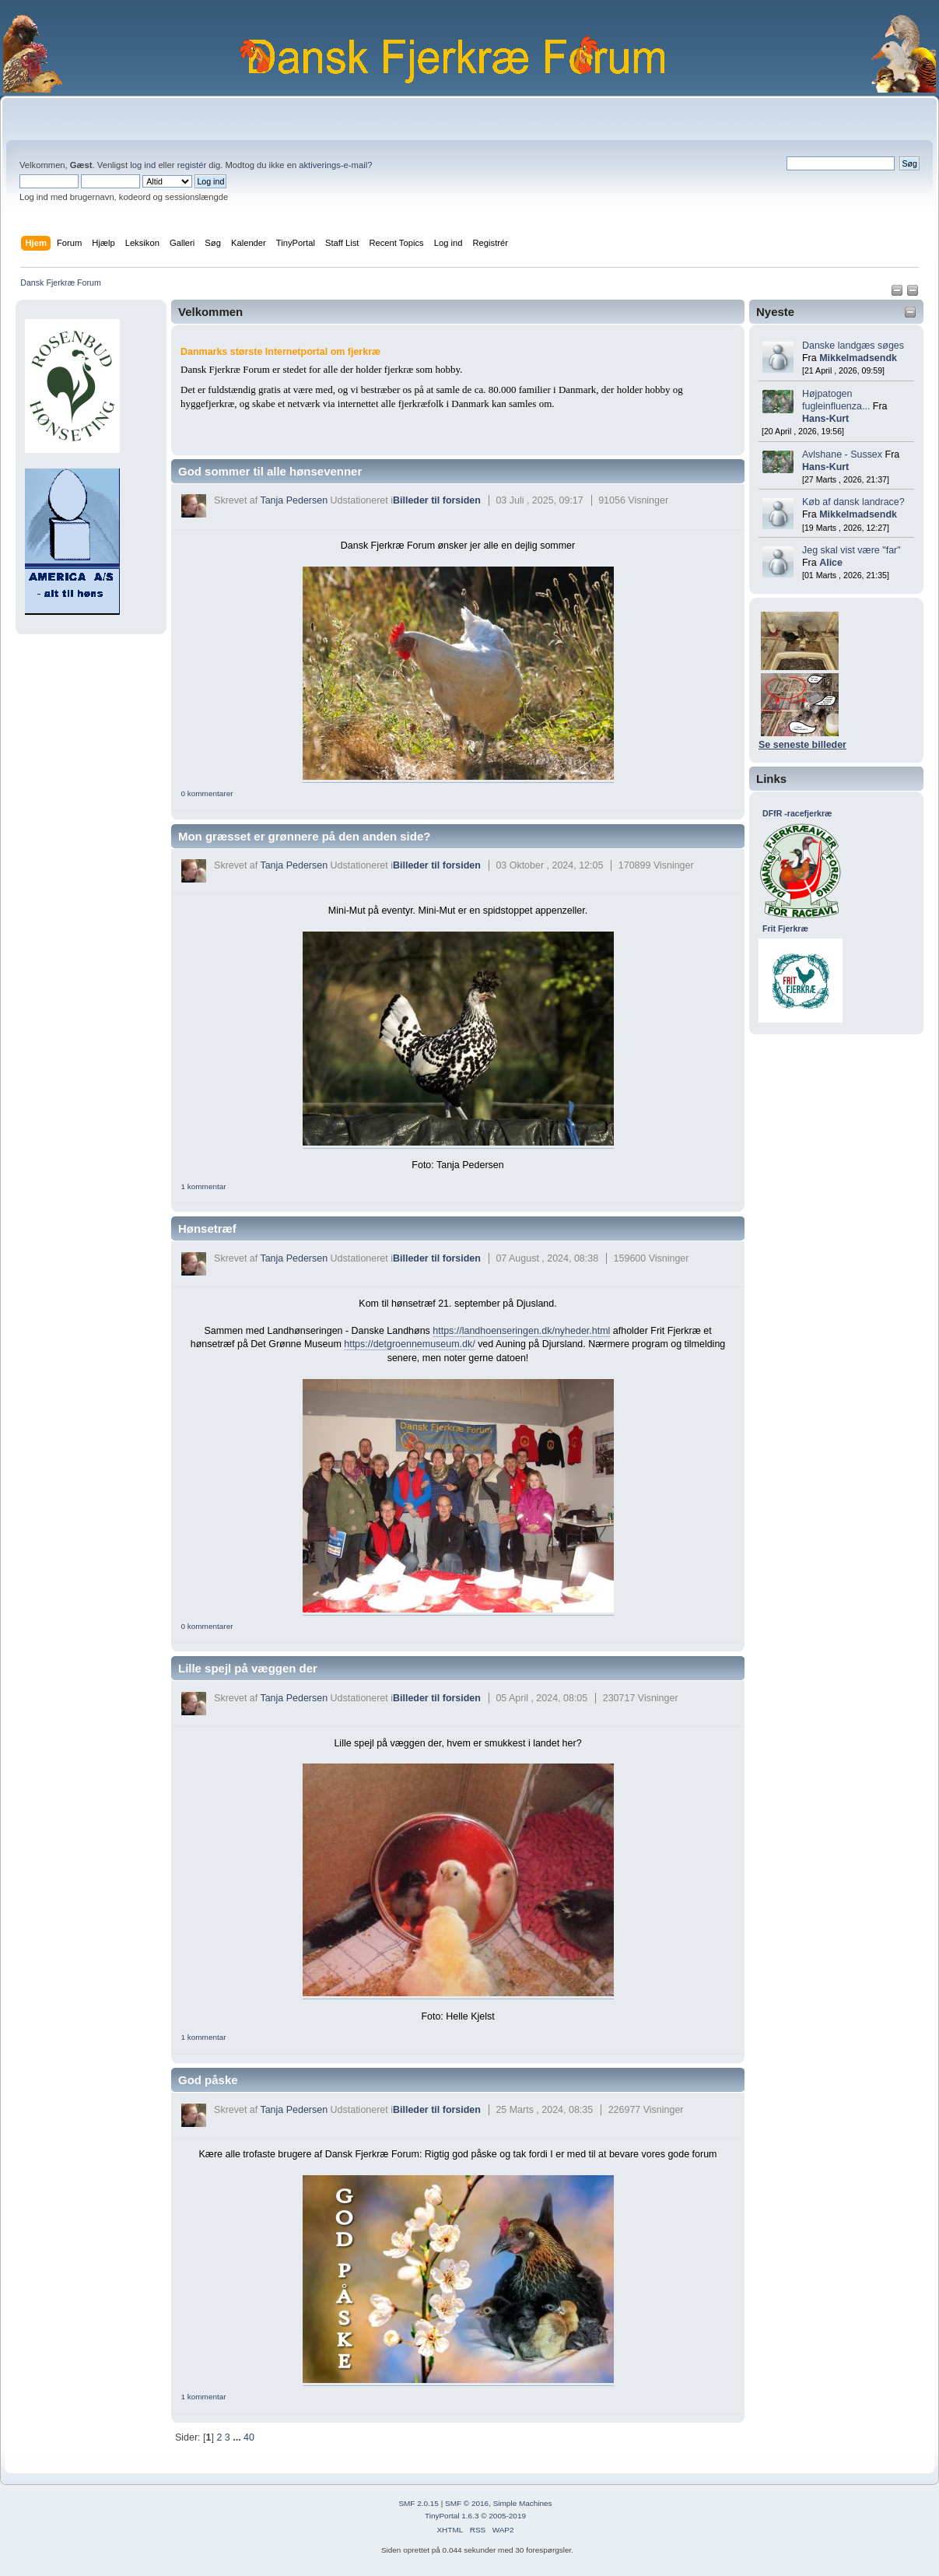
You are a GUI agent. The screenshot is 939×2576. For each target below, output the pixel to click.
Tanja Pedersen (294, 500)
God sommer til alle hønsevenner (270, 471)
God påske (208, 2079)
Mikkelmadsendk (858, 358)
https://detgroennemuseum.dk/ (409, 1344)
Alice (831, 562)
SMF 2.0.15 (418, 2503)
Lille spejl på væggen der (247, 1668)
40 (249, 2437)
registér (191, 165)
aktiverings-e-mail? (335, 165)
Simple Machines (522, 2503)
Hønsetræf (207, 1228)
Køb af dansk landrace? (853, 502)
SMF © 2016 (467, 2503)
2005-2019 (507, 2515)
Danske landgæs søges (853, 345)
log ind (143, 165)
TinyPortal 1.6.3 (451, 2515)
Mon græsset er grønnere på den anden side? (304, 836)
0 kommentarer (206, 793)
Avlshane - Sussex (842, 454)
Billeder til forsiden (437, 500)
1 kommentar (203, 1186)
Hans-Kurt (825, 418)
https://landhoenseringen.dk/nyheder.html (521, 1330)
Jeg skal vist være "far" (851, 550)
